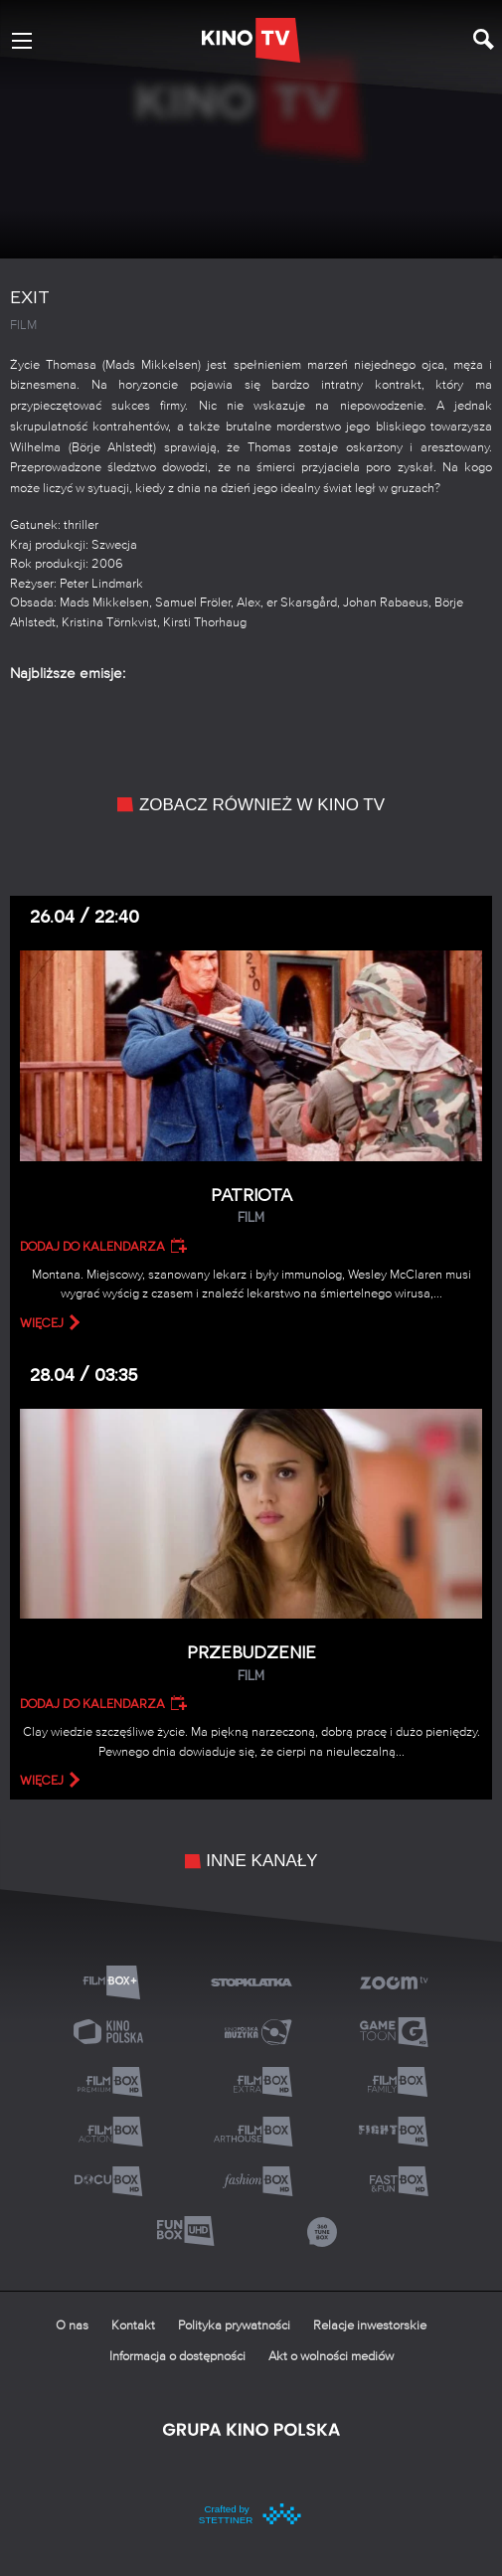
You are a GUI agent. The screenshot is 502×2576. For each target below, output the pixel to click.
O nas (72, 2325)
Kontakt (133, 2325)
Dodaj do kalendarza (92, 1247)
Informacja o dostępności (177, 2356)
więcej (42, 1323)
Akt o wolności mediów (331, 2356)
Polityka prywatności (234, 2325)
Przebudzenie (251, 1663)
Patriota (251, 1206)
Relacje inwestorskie (369, 2325)
